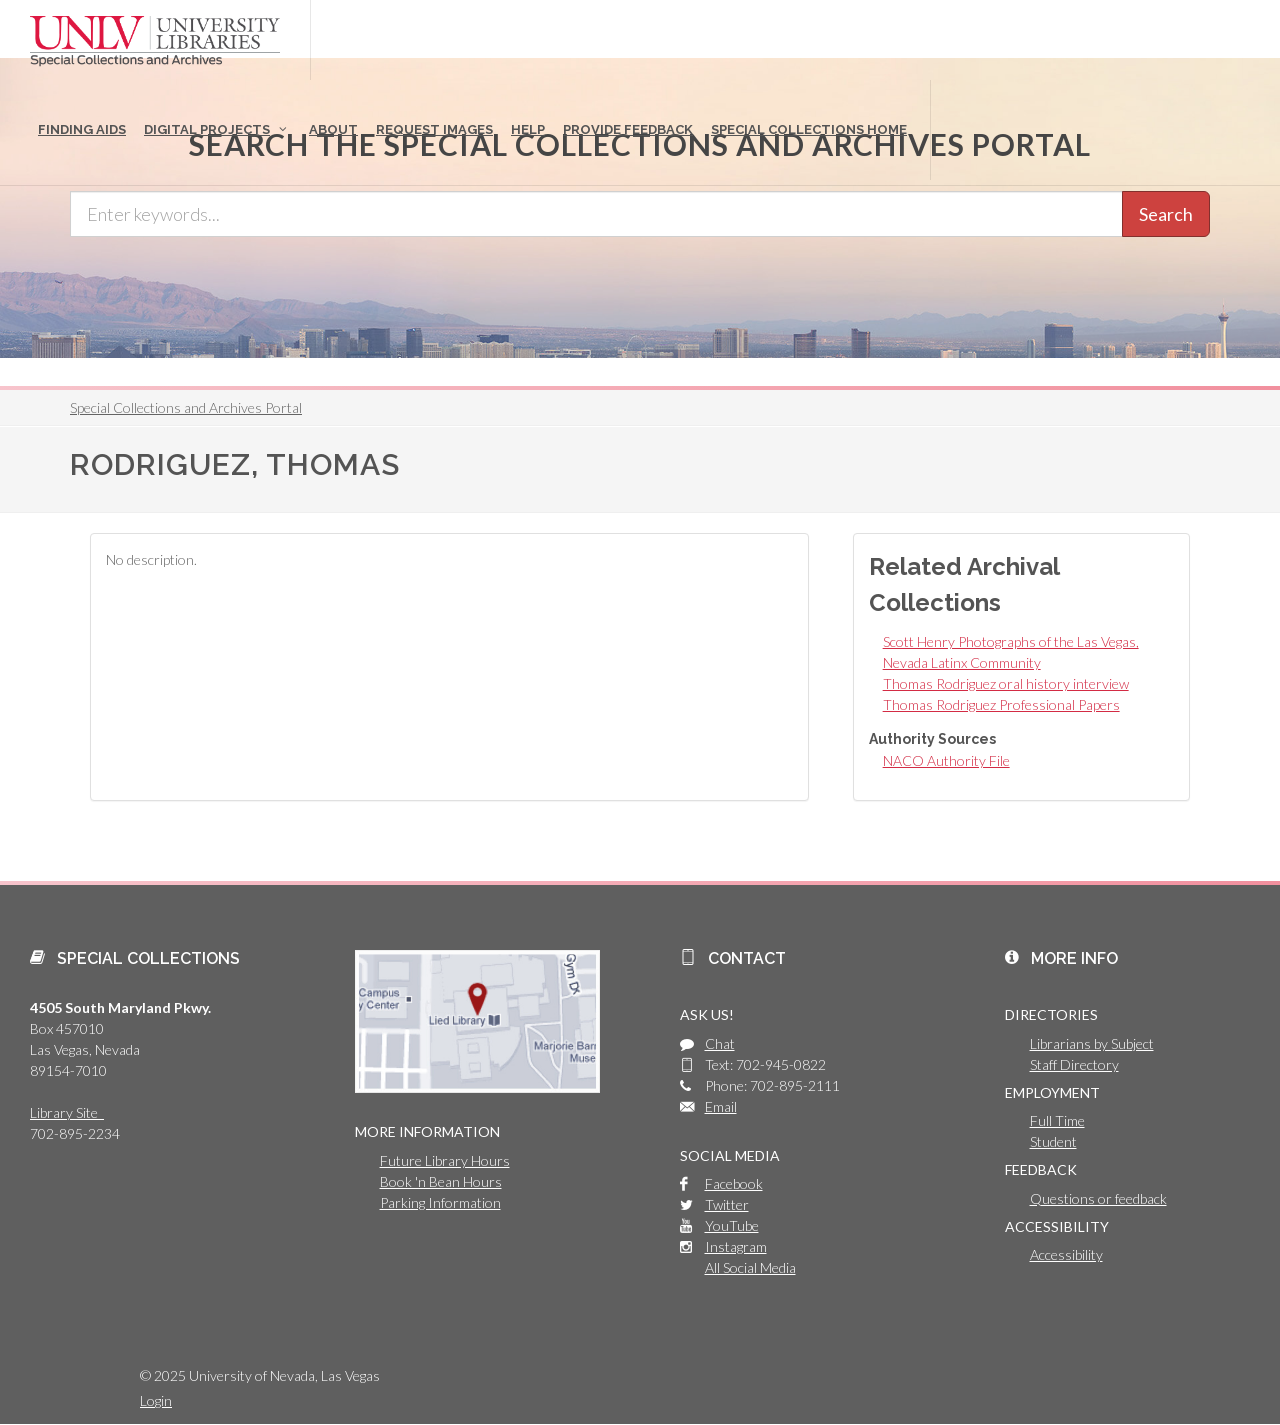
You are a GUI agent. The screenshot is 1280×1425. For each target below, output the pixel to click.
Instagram (736, 1246)
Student (1053, 1141)
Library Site (67, 1112)
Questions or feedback (1098, 1198)
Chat (720, 1043)
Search (1166, 214)
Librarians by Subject (1092, 1043)
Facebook (734, 1183)
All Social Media (750, 1267)
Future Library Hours (445, 1160)
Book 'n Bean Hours (441, 1181)
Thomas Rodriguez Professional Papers (1001, 704)
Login (156, 1400)
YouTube (732, 1225)
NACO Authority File (946, 760)
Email (721, 1106)
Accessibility (1066, 1254)
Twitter (727, 1204)
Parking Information (440, 1202)
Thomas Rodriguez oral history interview (1006, 683)
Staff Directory (1074, 1064)
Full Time (1057, 1120)
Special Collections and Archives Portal (186, 407)
